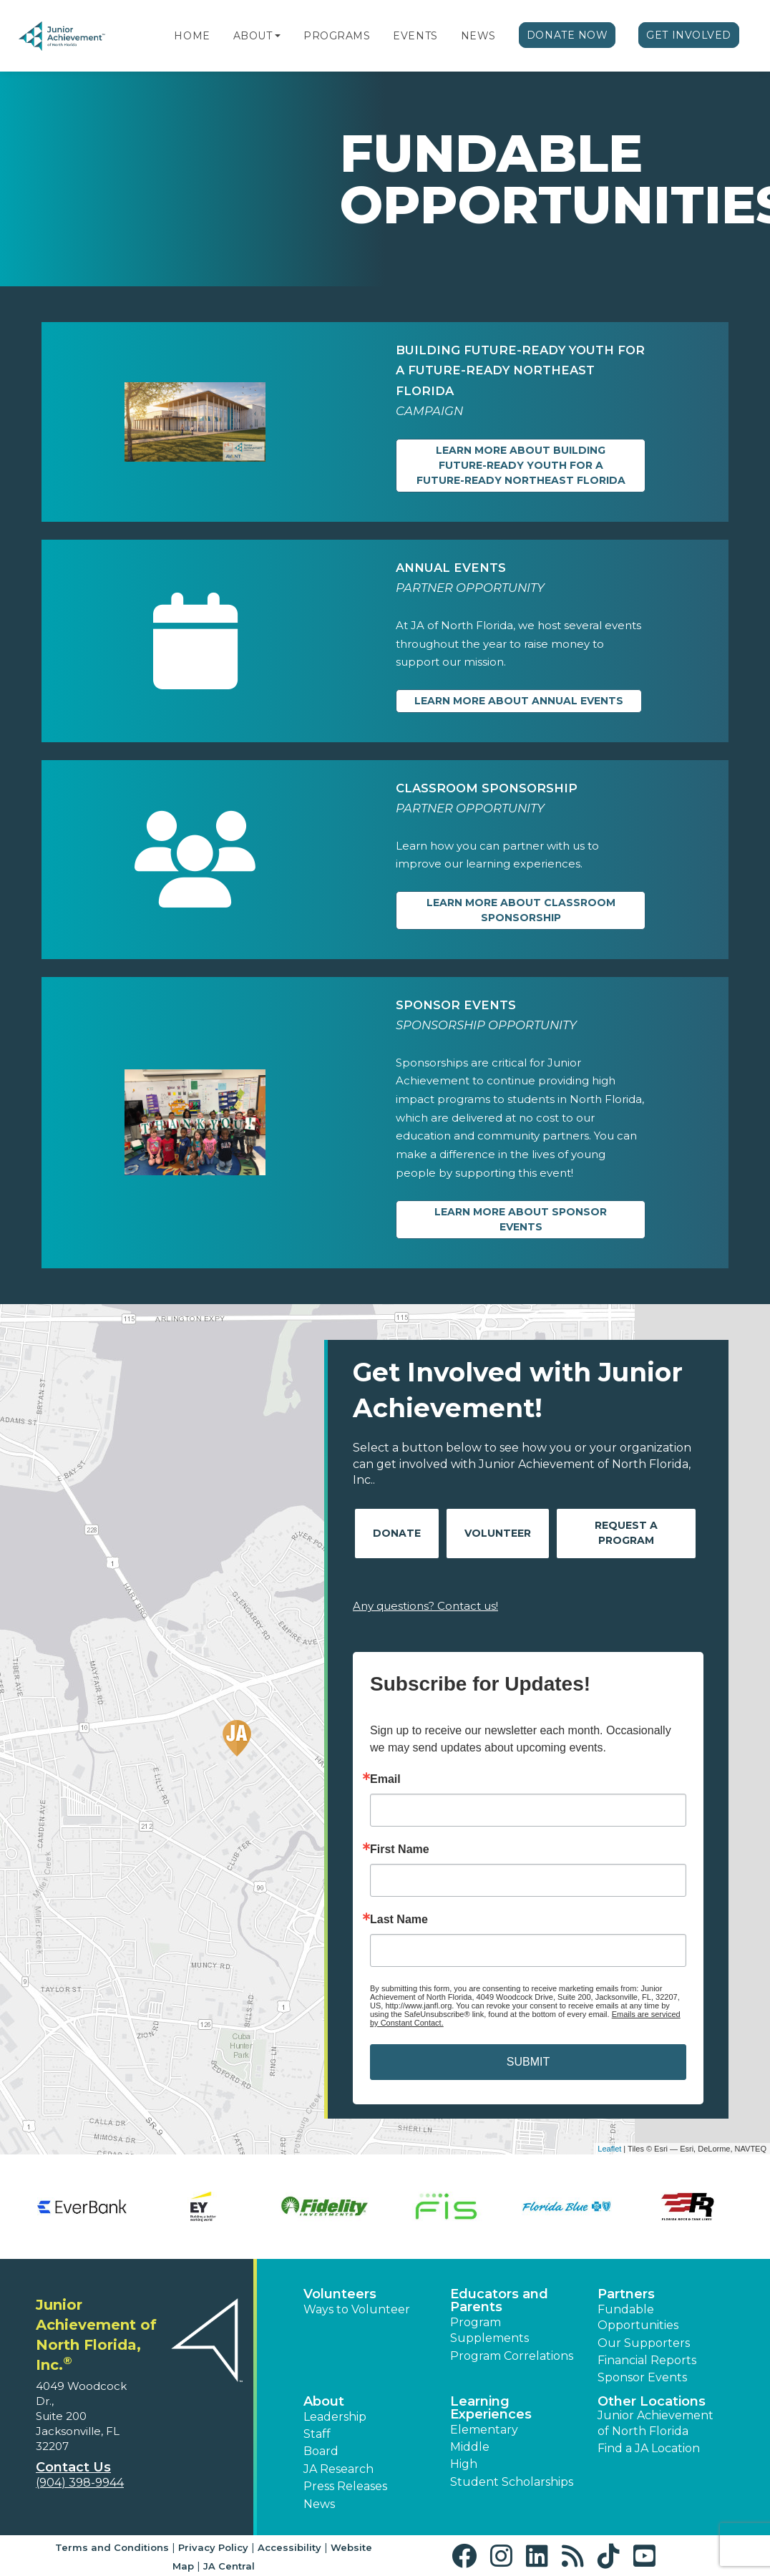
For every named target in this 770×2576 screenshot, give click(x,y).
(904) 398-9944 (80, 2482)
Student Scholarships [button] (511, 2482)
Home (192, 35)
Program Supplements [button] (489, 2330)
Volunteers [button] (339, 2294)
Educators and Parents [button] (499, 2300)
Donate (397, 1533)
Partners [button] (626, 2294)
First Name (399, 1849)
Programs (336, 35)
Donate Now (567, 35)
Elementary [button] (484, 2429)
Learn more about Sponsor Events (520, 1219)
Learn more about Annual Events (518, 700)
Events (415, 35)
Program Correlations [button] (511, 2356)
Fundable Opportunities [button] (638, 2317)
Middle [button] (469, 2447)
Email (385, 1779)
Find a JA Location (649, 2448)
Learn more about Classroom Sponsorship (521, 910)
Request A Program (626, 1533)
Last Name (399, 1919)
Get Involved (688, 35)
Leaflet (609, 2148)
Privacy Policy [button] (213, 2547)
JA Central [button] (229, 2566)
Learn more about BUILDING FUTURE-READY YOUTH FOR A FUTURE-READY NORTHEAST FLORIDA (520, 465)
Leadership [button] (334, 2417)
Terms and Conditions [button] (112, 2547)
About (253, 35)
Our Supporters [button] (644, 2343)
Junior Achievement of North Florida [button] (655, 2423)
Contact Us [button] (73, 2467)
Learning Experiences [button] (491, 2408)
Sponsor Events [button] (642, 2377)
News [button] (319, 2504)
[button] (278, 35)
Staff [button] (317, 2434)
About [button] (323, 2401)
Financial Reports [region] (647, 2360)
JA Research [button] (338, 2469)
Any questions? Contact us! (425, 1606)
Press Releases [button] (345, 2486)
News (478, 35)
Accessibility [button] (289, 2547)
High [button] (463, 2464)
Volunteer (497, 1533)
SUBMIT (528, 2062)
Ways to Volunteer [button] (356, 2309)
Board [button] (320, 2451)
